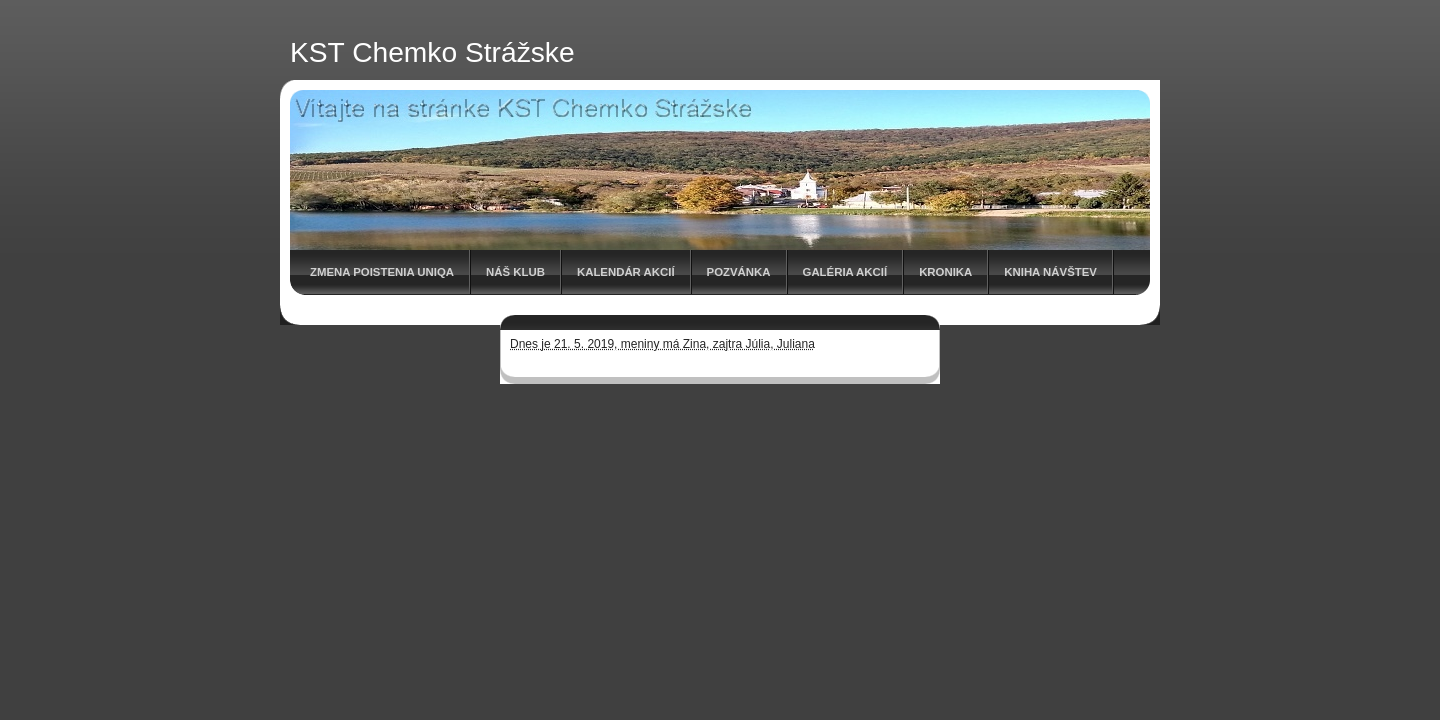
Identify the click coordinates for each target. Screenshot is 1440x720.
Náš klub (515, 272)
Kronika (945, 272)
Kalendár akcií (626, 272)
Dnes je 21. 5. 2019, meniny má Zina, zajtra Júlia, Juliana (662, 344)
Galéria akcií (845, 272)
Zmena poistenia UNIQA (382, 272)
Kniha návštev (1050, 272)
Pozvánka (739, 272)
